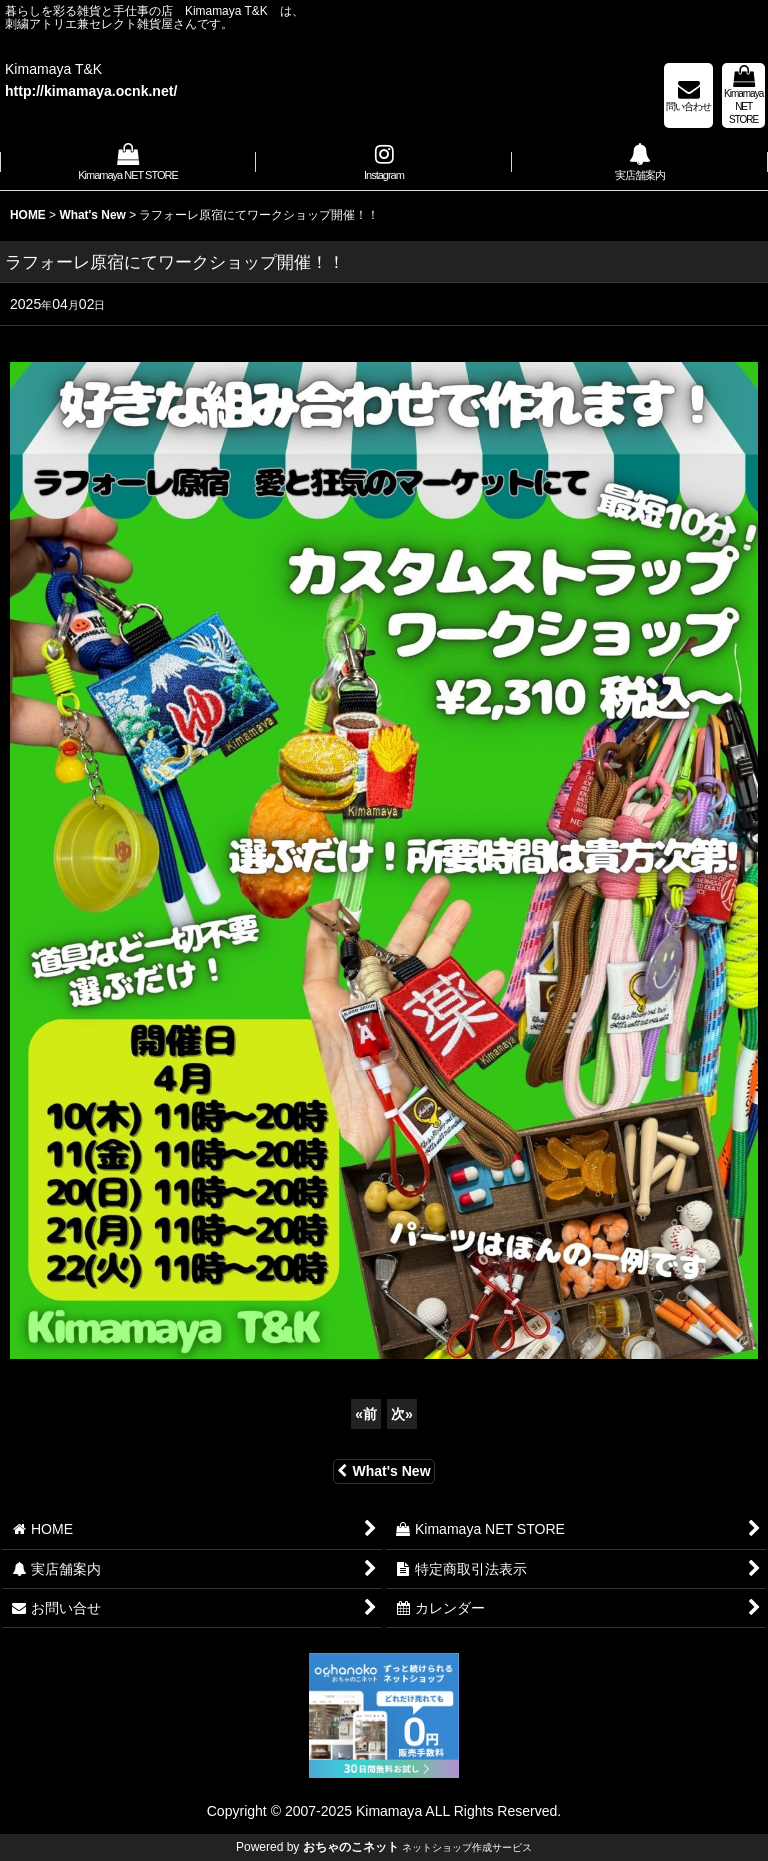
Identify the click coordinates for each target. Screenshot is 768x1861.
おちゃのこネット (351, 1847)
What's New (383, 1471)
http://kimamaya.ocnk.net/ (91, 91)
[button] (384, 164)
